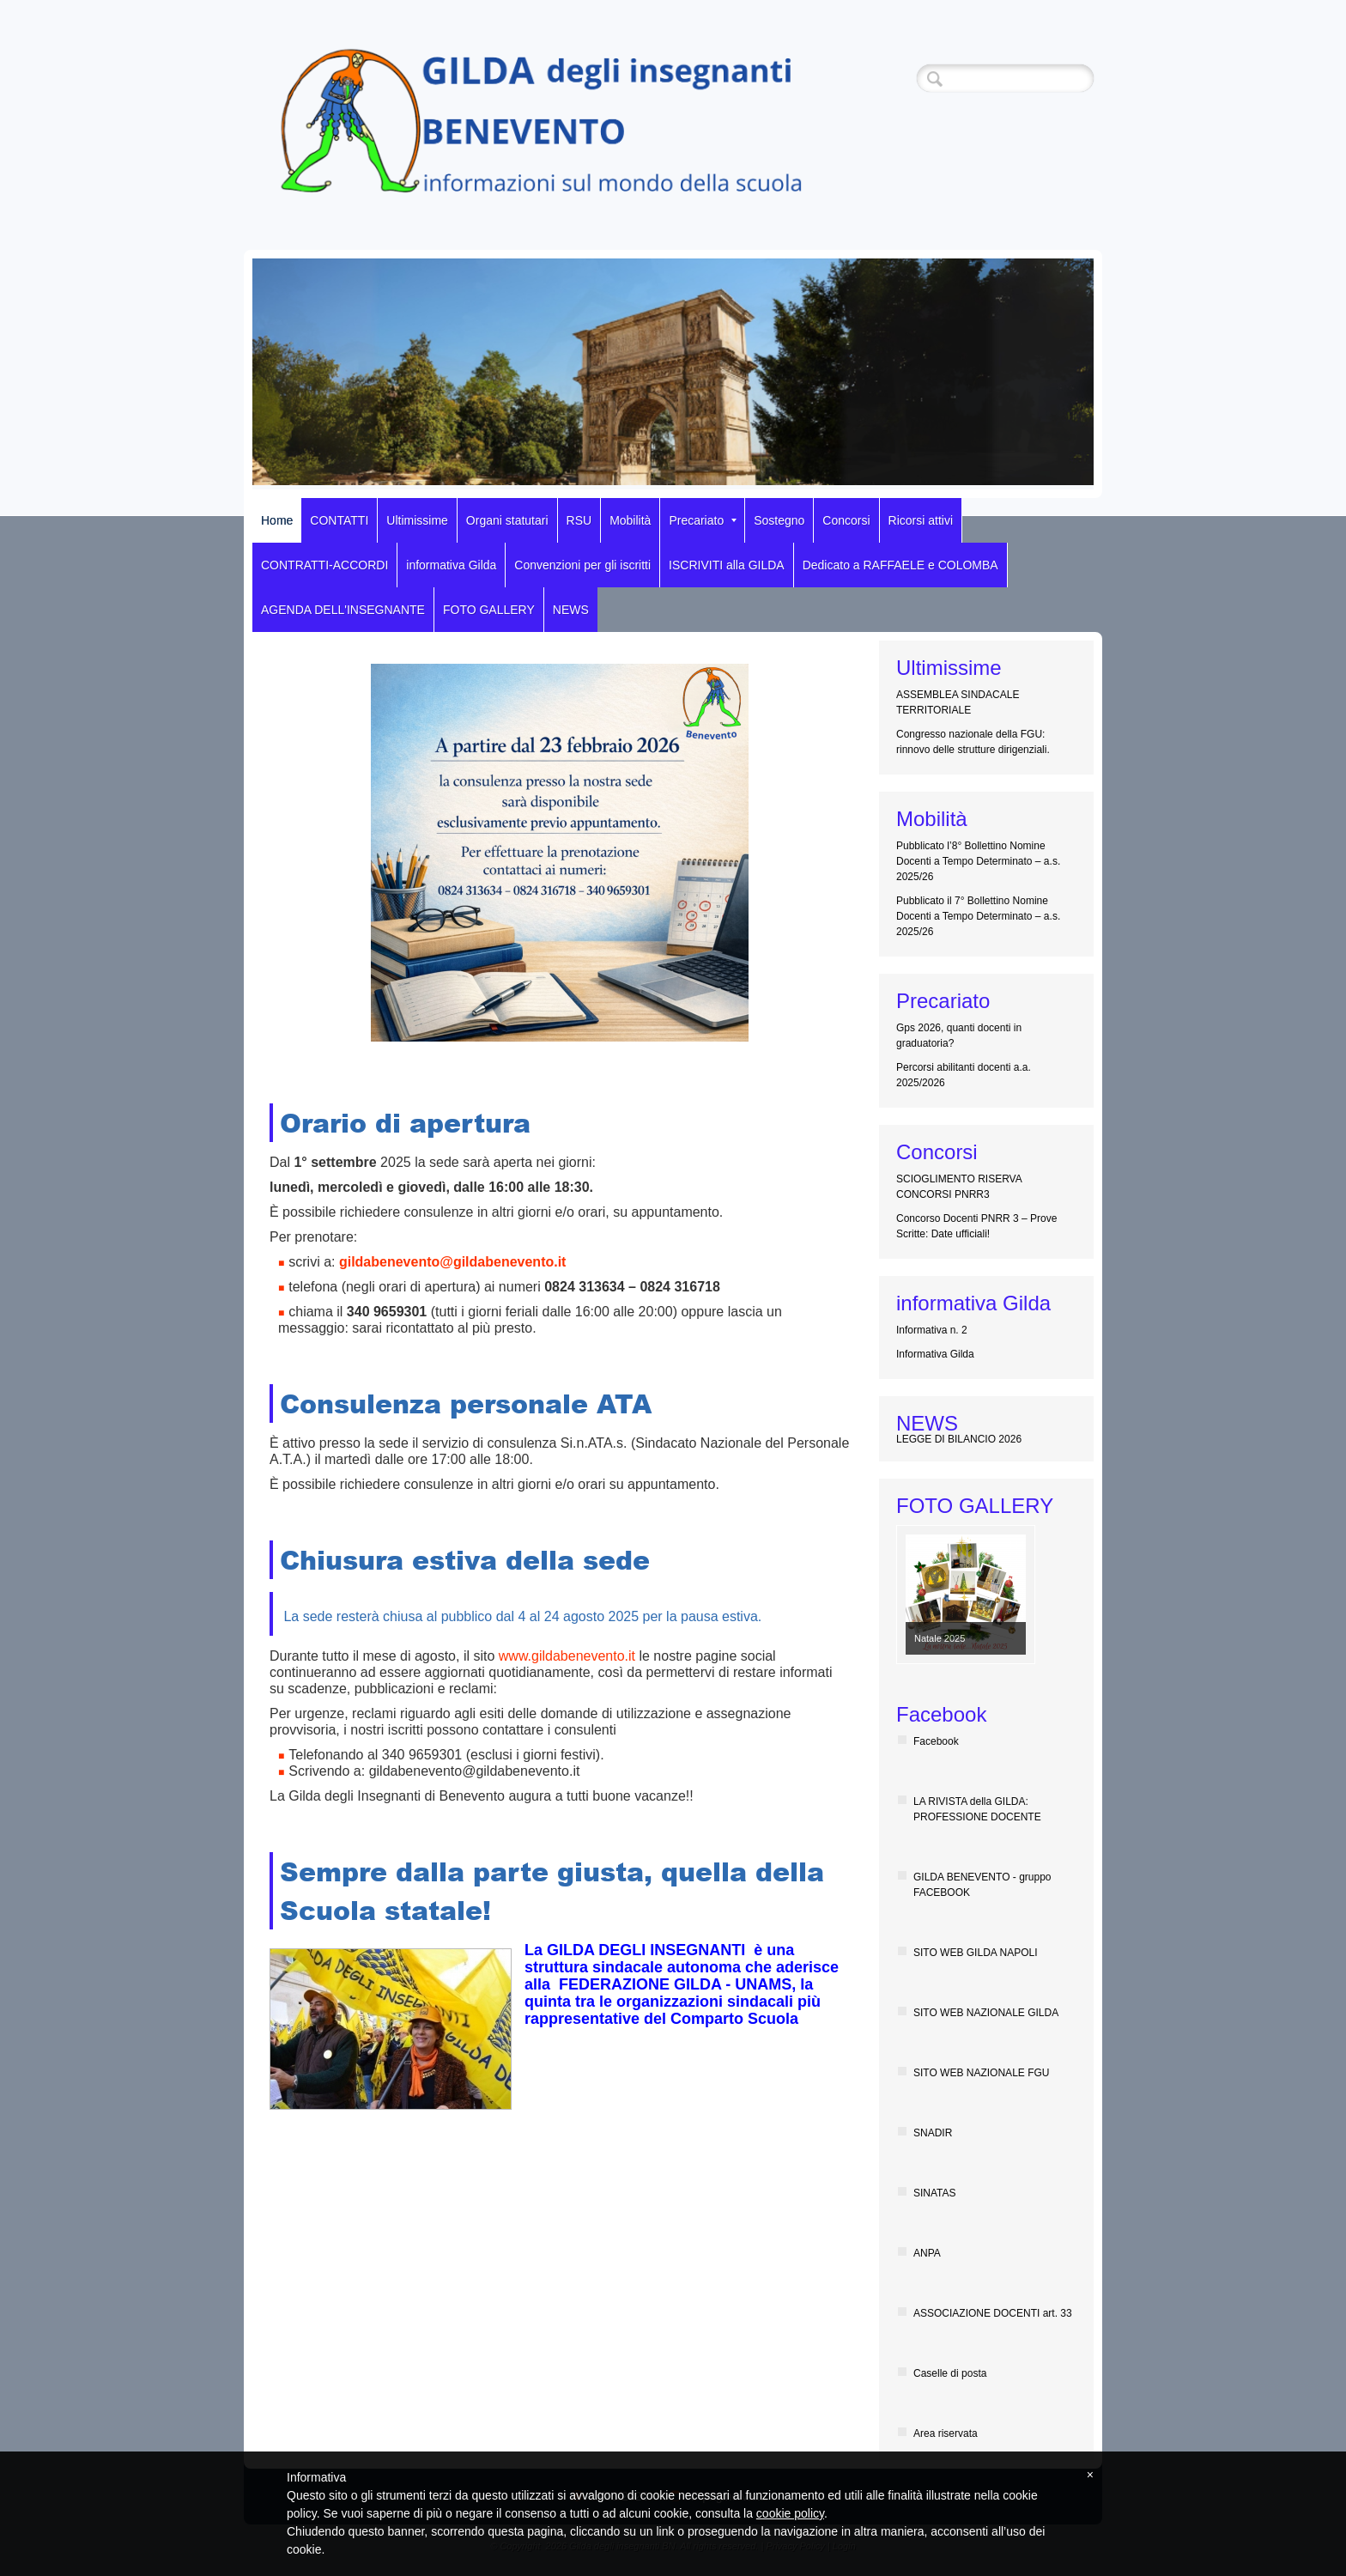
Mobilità (630, 520)
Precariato (703, 520)
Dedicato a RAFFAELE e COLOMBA (900, 565)
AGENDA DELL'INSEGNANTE (343, 610)
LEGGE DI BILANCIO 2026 (959, 1439)
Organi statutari (507, 520)
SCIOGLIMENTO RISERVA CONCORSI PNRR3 (959, 1186)
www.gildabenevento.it (567, 1656)
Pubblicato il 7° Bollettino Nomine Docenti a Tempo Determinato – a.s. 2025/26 (978, 916)
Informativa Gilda (935, 1354)
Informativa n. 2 (931, 1330)
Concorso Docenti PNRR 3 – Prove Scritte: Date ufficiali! (976, 1226)
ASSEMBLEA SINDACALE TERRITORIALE (957, 702)
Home (277, 520)
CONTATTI (339, 520)
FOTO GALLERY (489, 610)
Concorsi (846, 520)
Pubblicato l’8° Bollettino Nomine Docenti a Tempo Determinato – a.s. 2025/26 (978, 861)
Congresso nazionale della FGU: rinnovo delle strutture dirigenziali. (973, 742)
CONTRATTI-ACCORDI (324, 565)
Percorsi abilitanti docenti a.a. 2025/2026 (963, 1075)
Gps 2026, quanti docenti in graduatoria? (959, 1035)
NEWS (571, 610)
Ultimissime (417, 520)
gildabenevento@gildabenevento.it (453, 1262)
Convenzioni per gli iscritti (582, 565)
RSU (579, 520)
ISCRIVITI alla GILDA (727, 565)
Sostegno (779, 520)
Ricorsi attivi (920, 520)
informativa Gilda (451, 565)
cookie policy (790, 2513)
